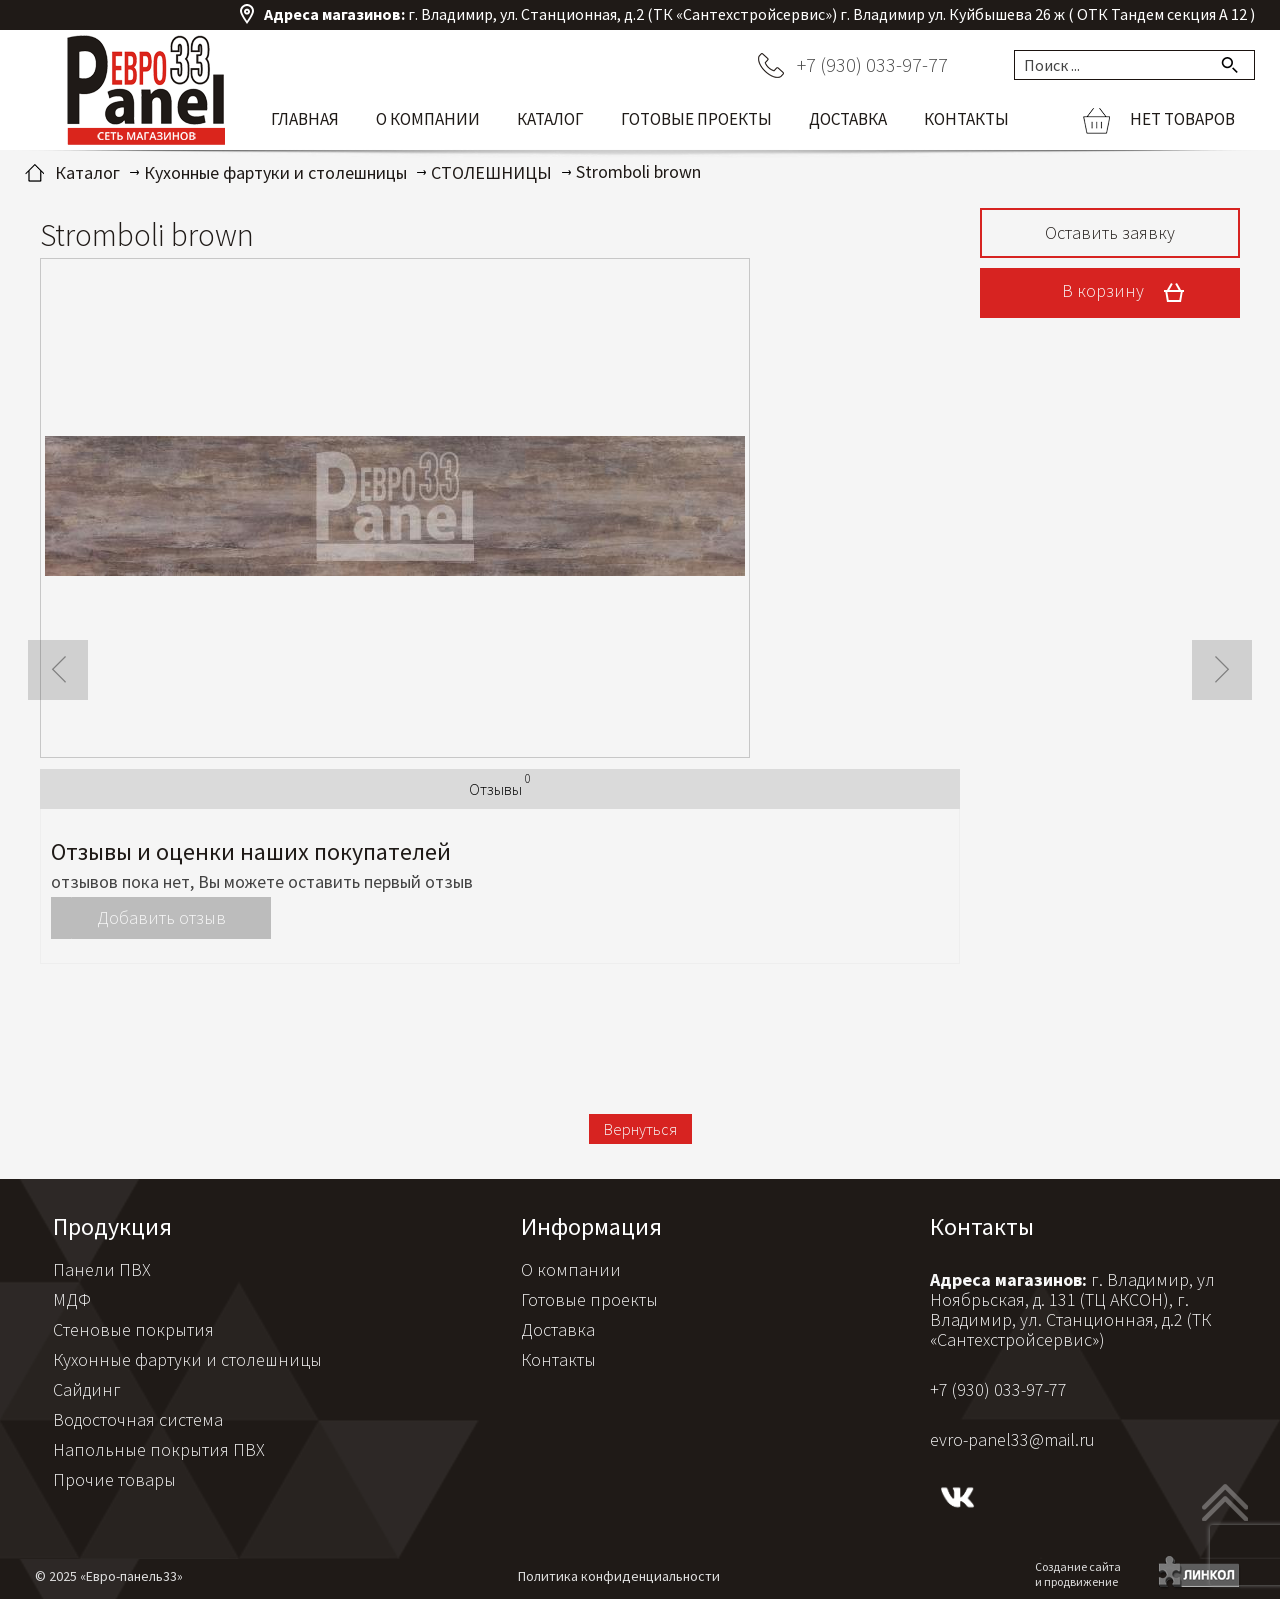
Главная (305, 119)
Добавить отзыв (161, 917)
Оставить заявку (1110, 232)
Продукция (112, 1226)
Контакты (966, 119)
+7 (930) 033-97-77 (872, 64)
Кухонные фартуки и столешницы (187, 1359)
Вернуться (640, 1129)
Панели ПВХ (102, 1269)
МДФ (72, 1299)
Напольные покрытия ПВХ (159, 1449)
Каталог (550, 119)
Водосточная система (138, 1419)
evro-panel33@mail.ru (1012, 1439)
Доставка (848, 119)
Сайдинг (87, 1389)
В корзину (1130, 293)
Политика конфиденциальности (619, 1576)
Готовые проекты (696, 119)
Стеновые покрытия (133, 1329)
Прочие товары (114, 1479)
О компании (428, 119)
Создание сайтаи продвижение (1078, 1574)
